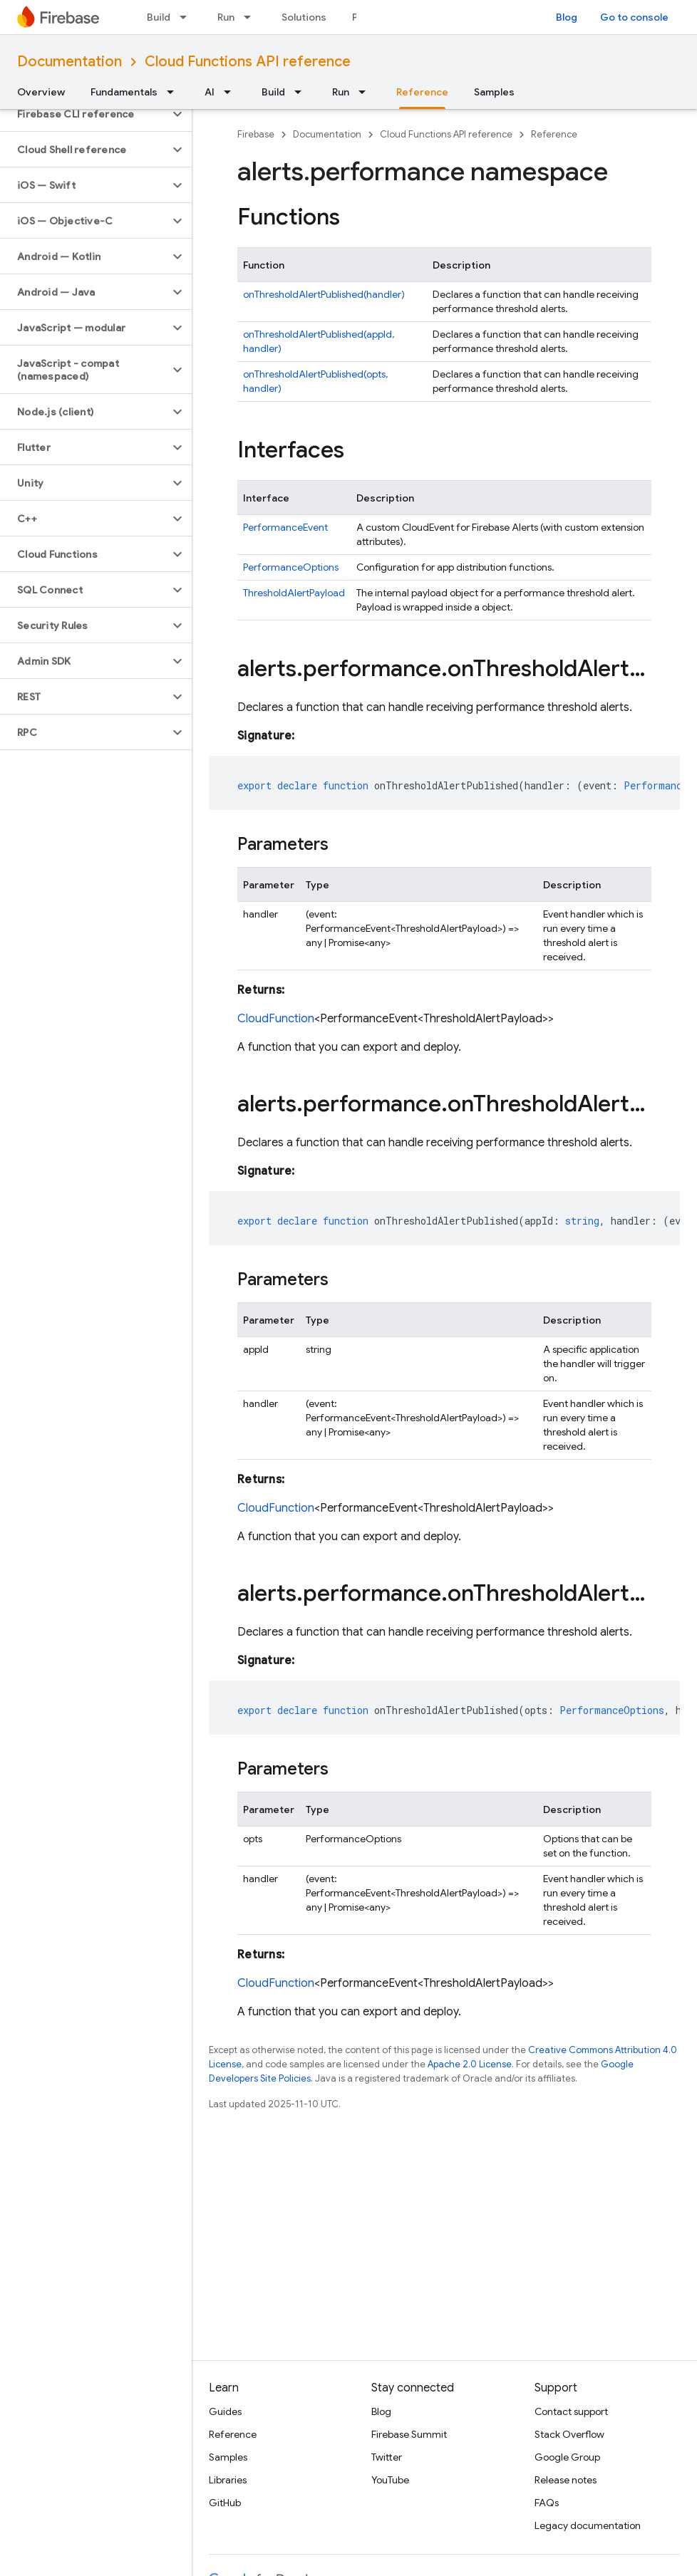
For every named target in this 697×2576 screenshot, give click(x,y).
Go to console (634, 17)
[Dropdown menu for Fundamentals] (175, 92)
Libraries (228, 2479)
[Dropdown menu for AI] (232, 92)
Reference (554, 134)
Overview (41, 91)
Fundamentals (124, 91)
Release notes (566, 2479)
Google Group (567, 2457)
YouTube (390, 2479)
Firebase (255, 134)
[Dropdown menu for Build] (187, 17)
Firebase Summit (409, 2434)
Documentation (69, 62)
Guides (225, 2411)
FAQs (547, 2502)
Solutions (304, 17)
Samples (494, 91)
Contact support (571, 2411)
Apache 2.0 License (470, 2064)
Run (225, 17)
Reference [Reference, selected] (422, 91)
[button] (84, 114)
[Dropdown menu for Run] (251, 17)
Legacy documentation (588, 2525)
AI (210, 91)
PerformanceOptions (291, 567)
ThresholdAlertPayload (294, 592)
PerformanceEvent (285, 527)
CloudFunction (275, 1019)
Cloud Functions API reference (248, 62)
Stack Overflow (569, 2434)
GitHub (225, 2502)
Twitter (386, 2457)
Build (158, 17)
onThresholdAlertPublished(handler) (324, 294)
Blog (566, 17)
